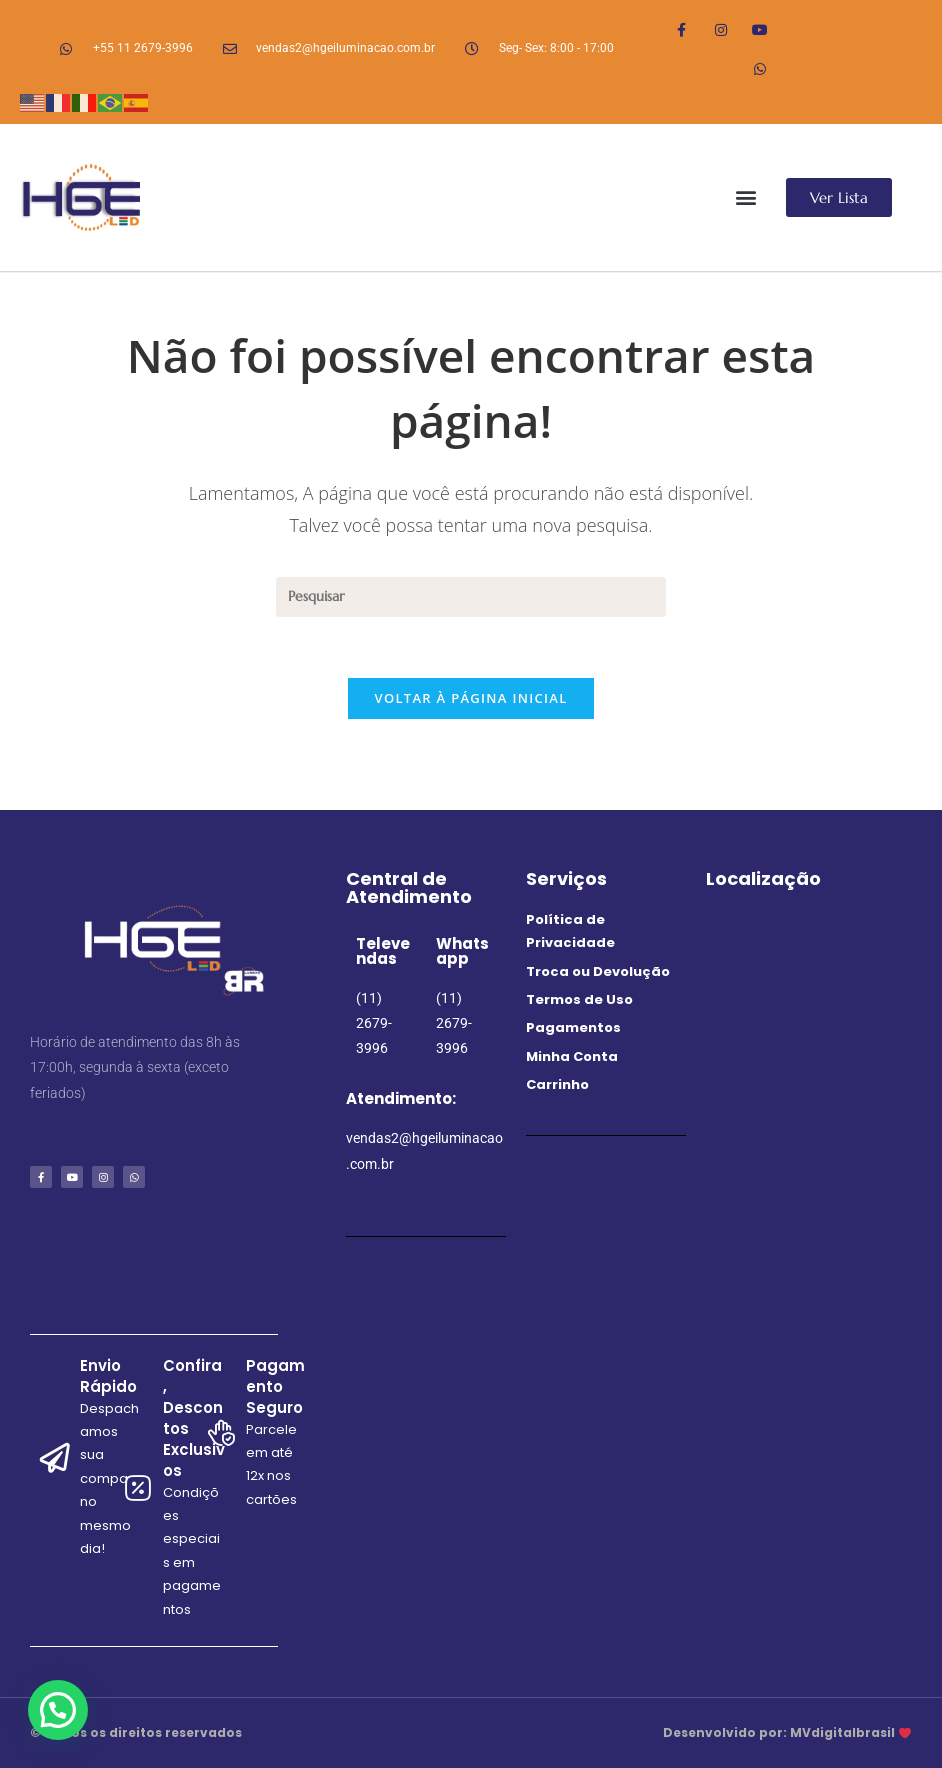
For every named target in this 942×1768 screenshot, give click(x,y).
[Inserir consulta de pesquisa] (471, 597)
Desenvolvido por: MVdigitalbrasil (787, 1732)
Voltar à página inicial (470, 698)
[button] (746, 197)
